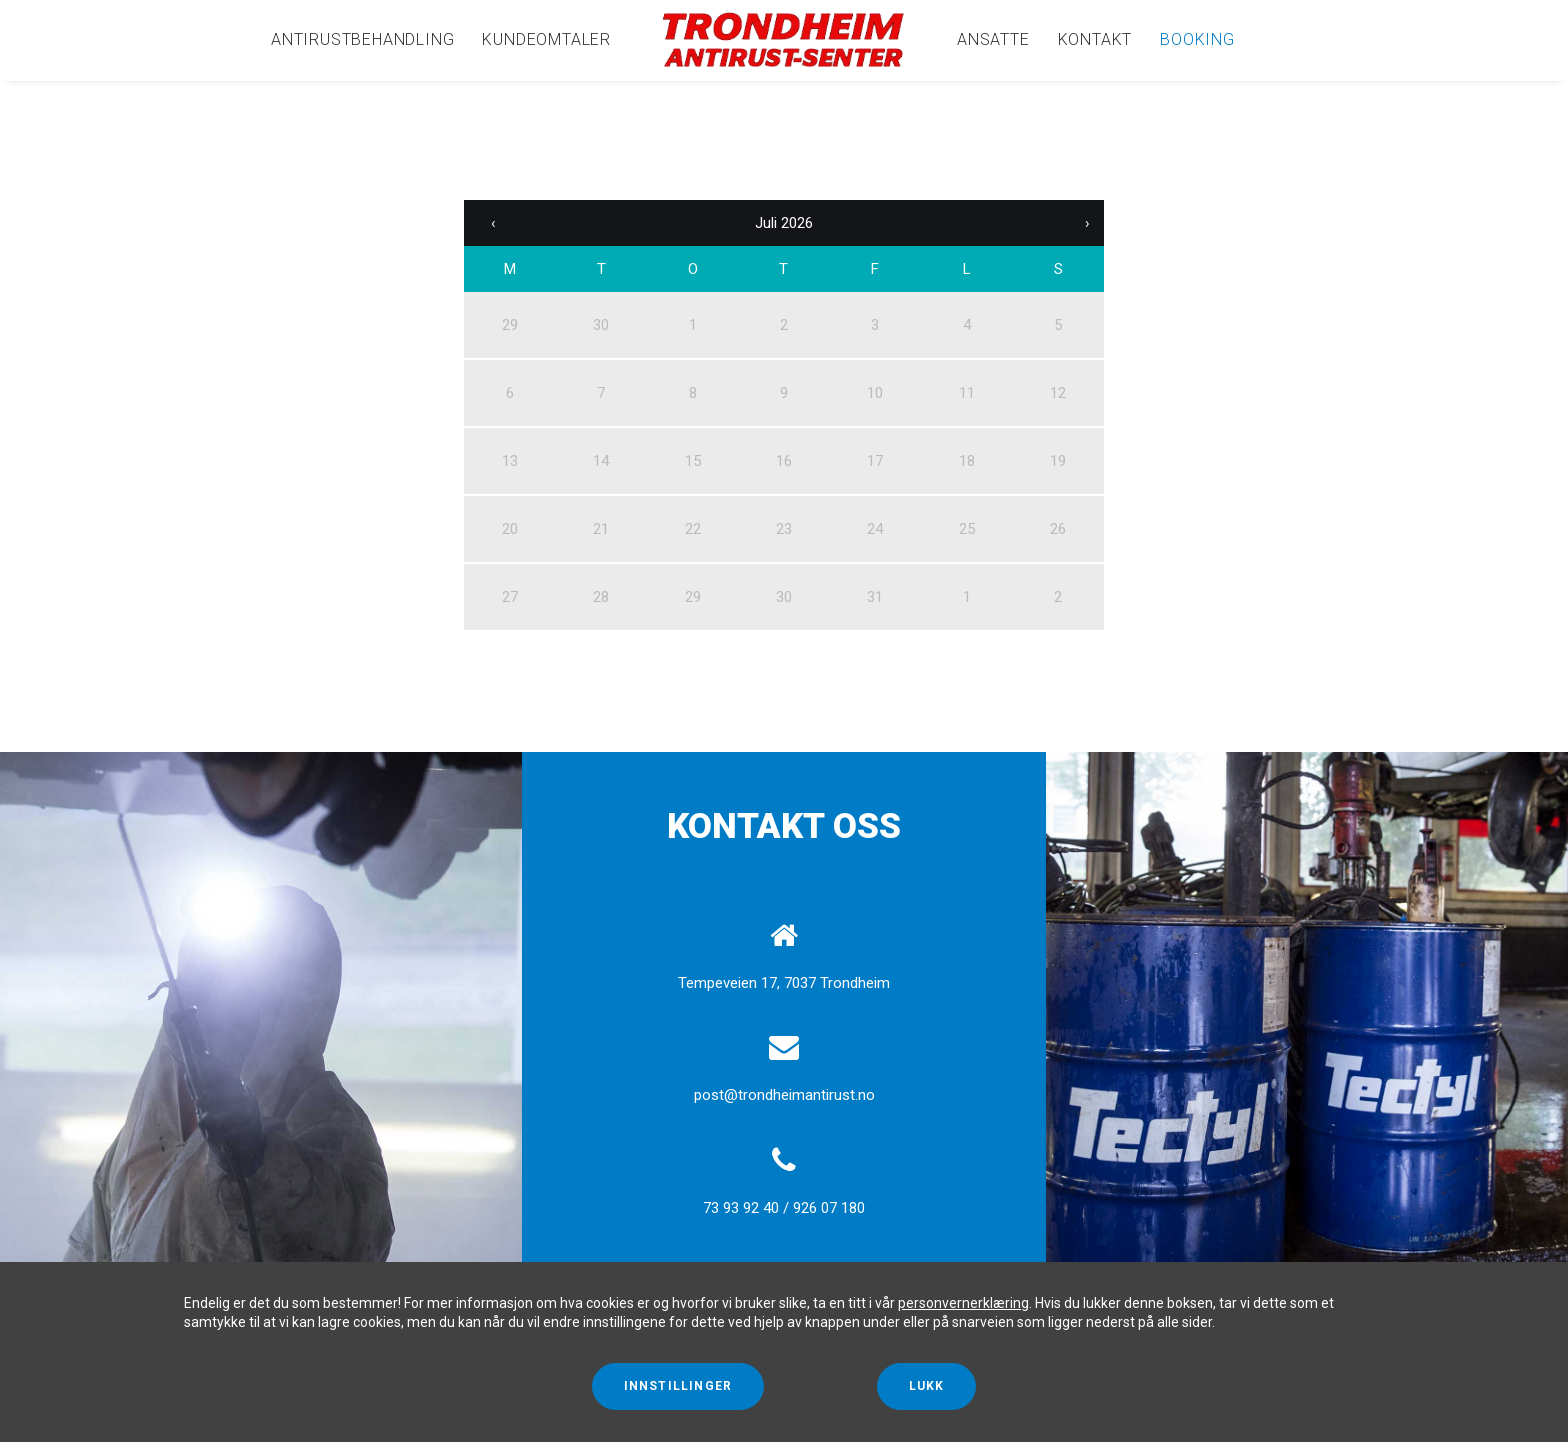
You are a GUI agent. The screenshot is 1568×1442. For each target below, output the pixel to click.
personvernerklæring (963, 1303)
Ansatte (993, 39)
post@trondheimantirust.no (784, 1095)
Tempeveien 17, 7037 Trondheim (784, 983)
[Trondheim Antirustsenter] (784, 40)
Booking (1197, 39)
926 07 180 (829, 1208)
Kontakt (1095, 39)
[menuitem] (362, 40)
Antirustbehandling (362, 39)
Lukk (927, 1386)
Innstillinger (678, 1386)
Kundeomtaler (546, 39)
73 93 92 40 (741, 1208)
